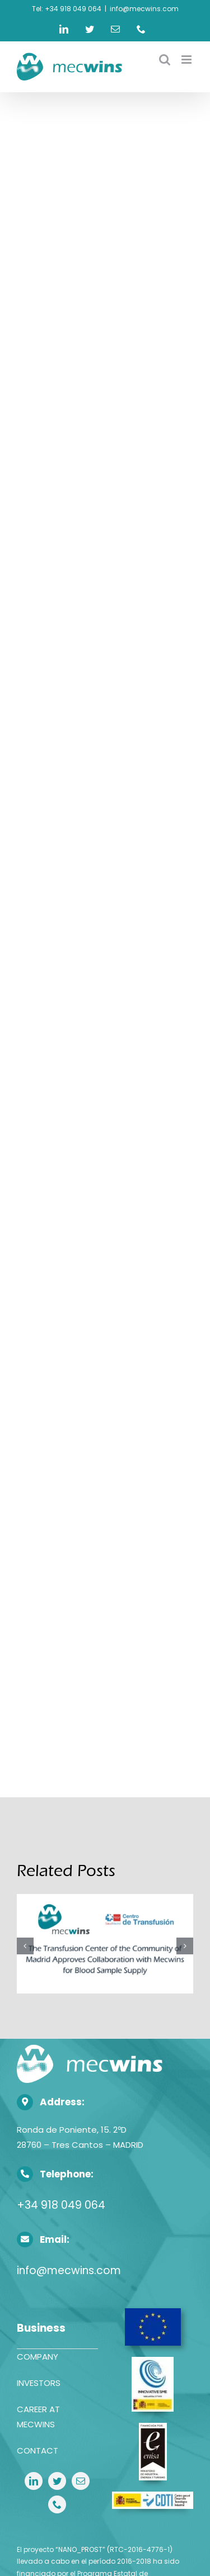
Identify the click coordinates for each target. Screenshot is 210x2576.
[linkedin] (34, 2481)
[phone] (57, 2504)
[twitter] (57, 2481)
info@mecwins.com (144, 8)
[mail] (81, 2481)
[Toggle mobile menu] (187, 59)
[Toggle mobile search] (164, 59)
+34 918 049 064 (61, 2205)
